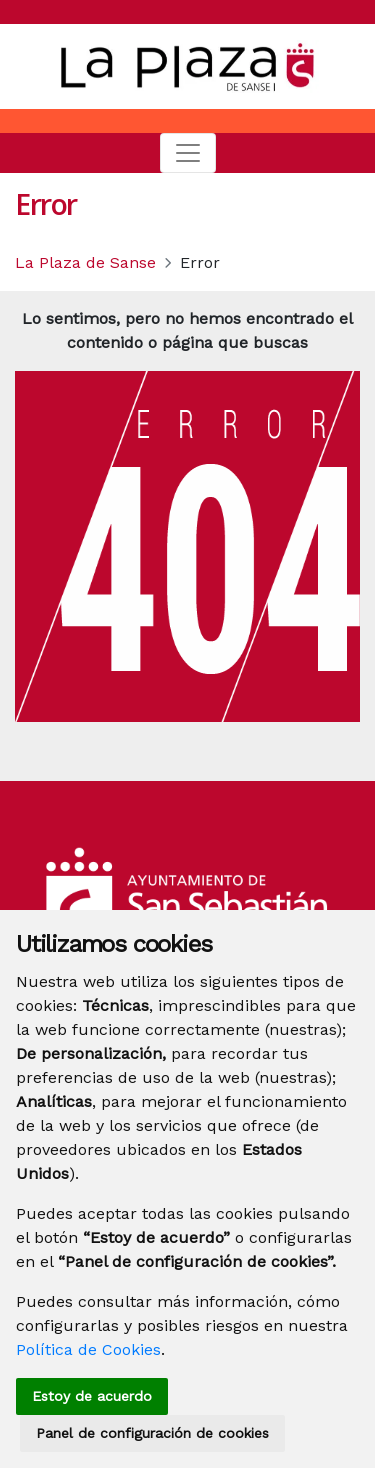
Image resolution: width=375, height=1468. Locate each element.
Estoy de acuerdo (92, 1396)
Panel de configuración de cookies (152, 1433)
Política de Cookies (88, 1349)
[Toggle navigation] (188, 153)
